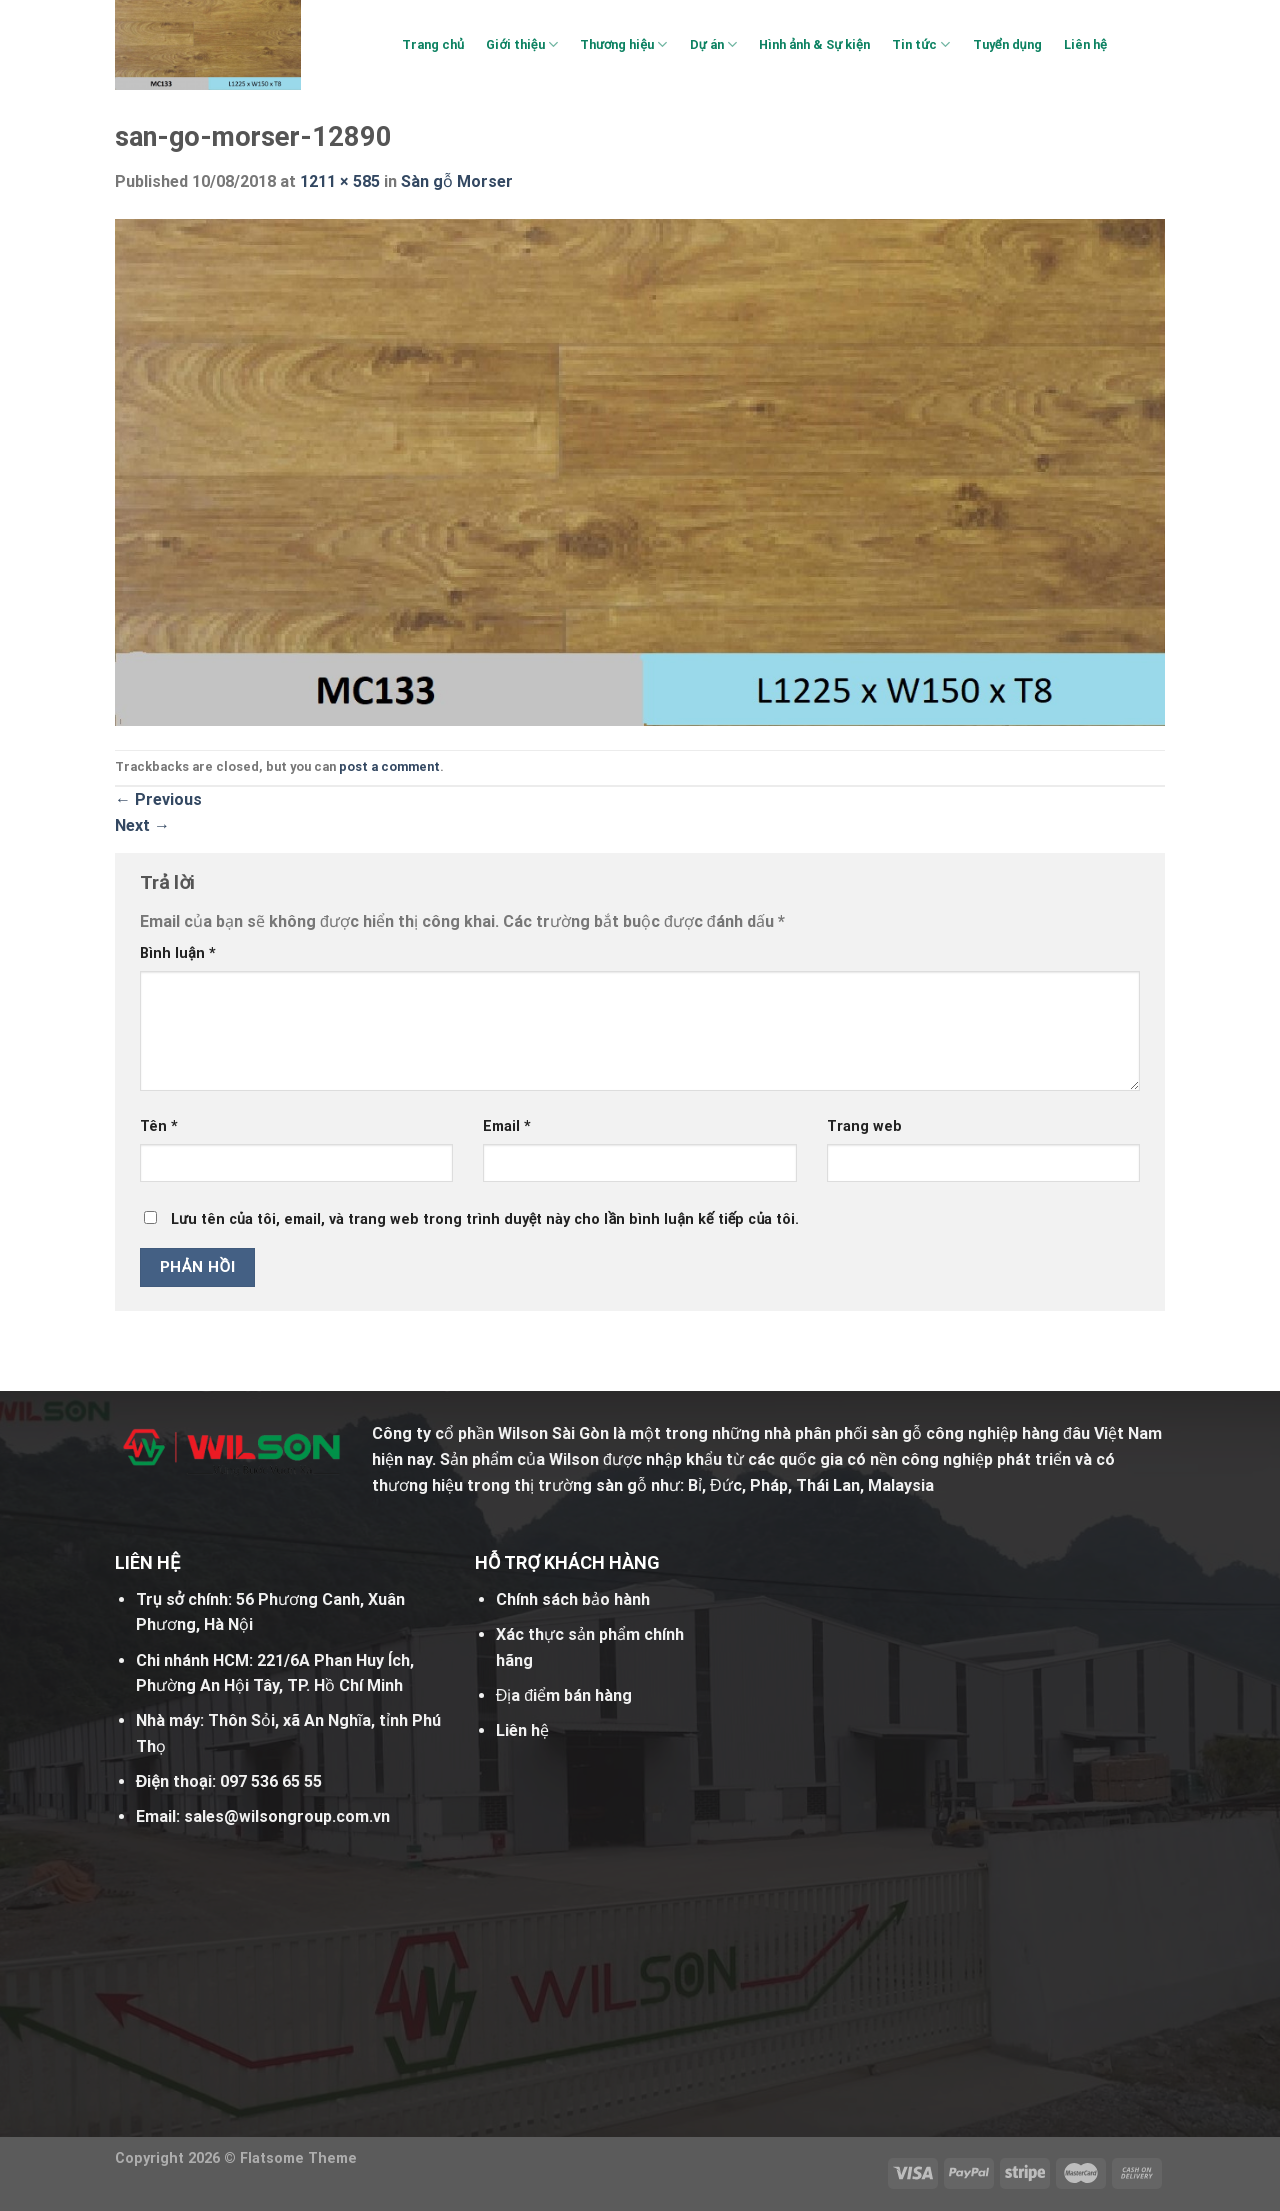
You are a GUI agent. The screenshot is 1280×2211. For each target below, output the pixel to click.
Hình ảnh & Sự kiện (814, 44)
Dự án (713, 44)
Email (507, 1126)
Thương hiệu (623, 44)
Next (142, 825)
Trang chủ (433, 44)
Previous (158, 799)
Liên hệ (1085, 44)
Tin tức (921, 44)
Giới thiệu (521, 44)
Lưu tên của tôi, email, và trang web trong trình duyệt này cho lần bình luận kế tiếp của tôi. (485, 1219)
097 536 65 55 (271, 1781)
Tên (159, 1126)
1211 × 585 (340, 181)
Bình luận (178, 953)
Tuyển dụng (1007, 44)
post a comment (389, 766)
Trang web (864, 1126)
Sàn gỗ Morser (457, 181)
